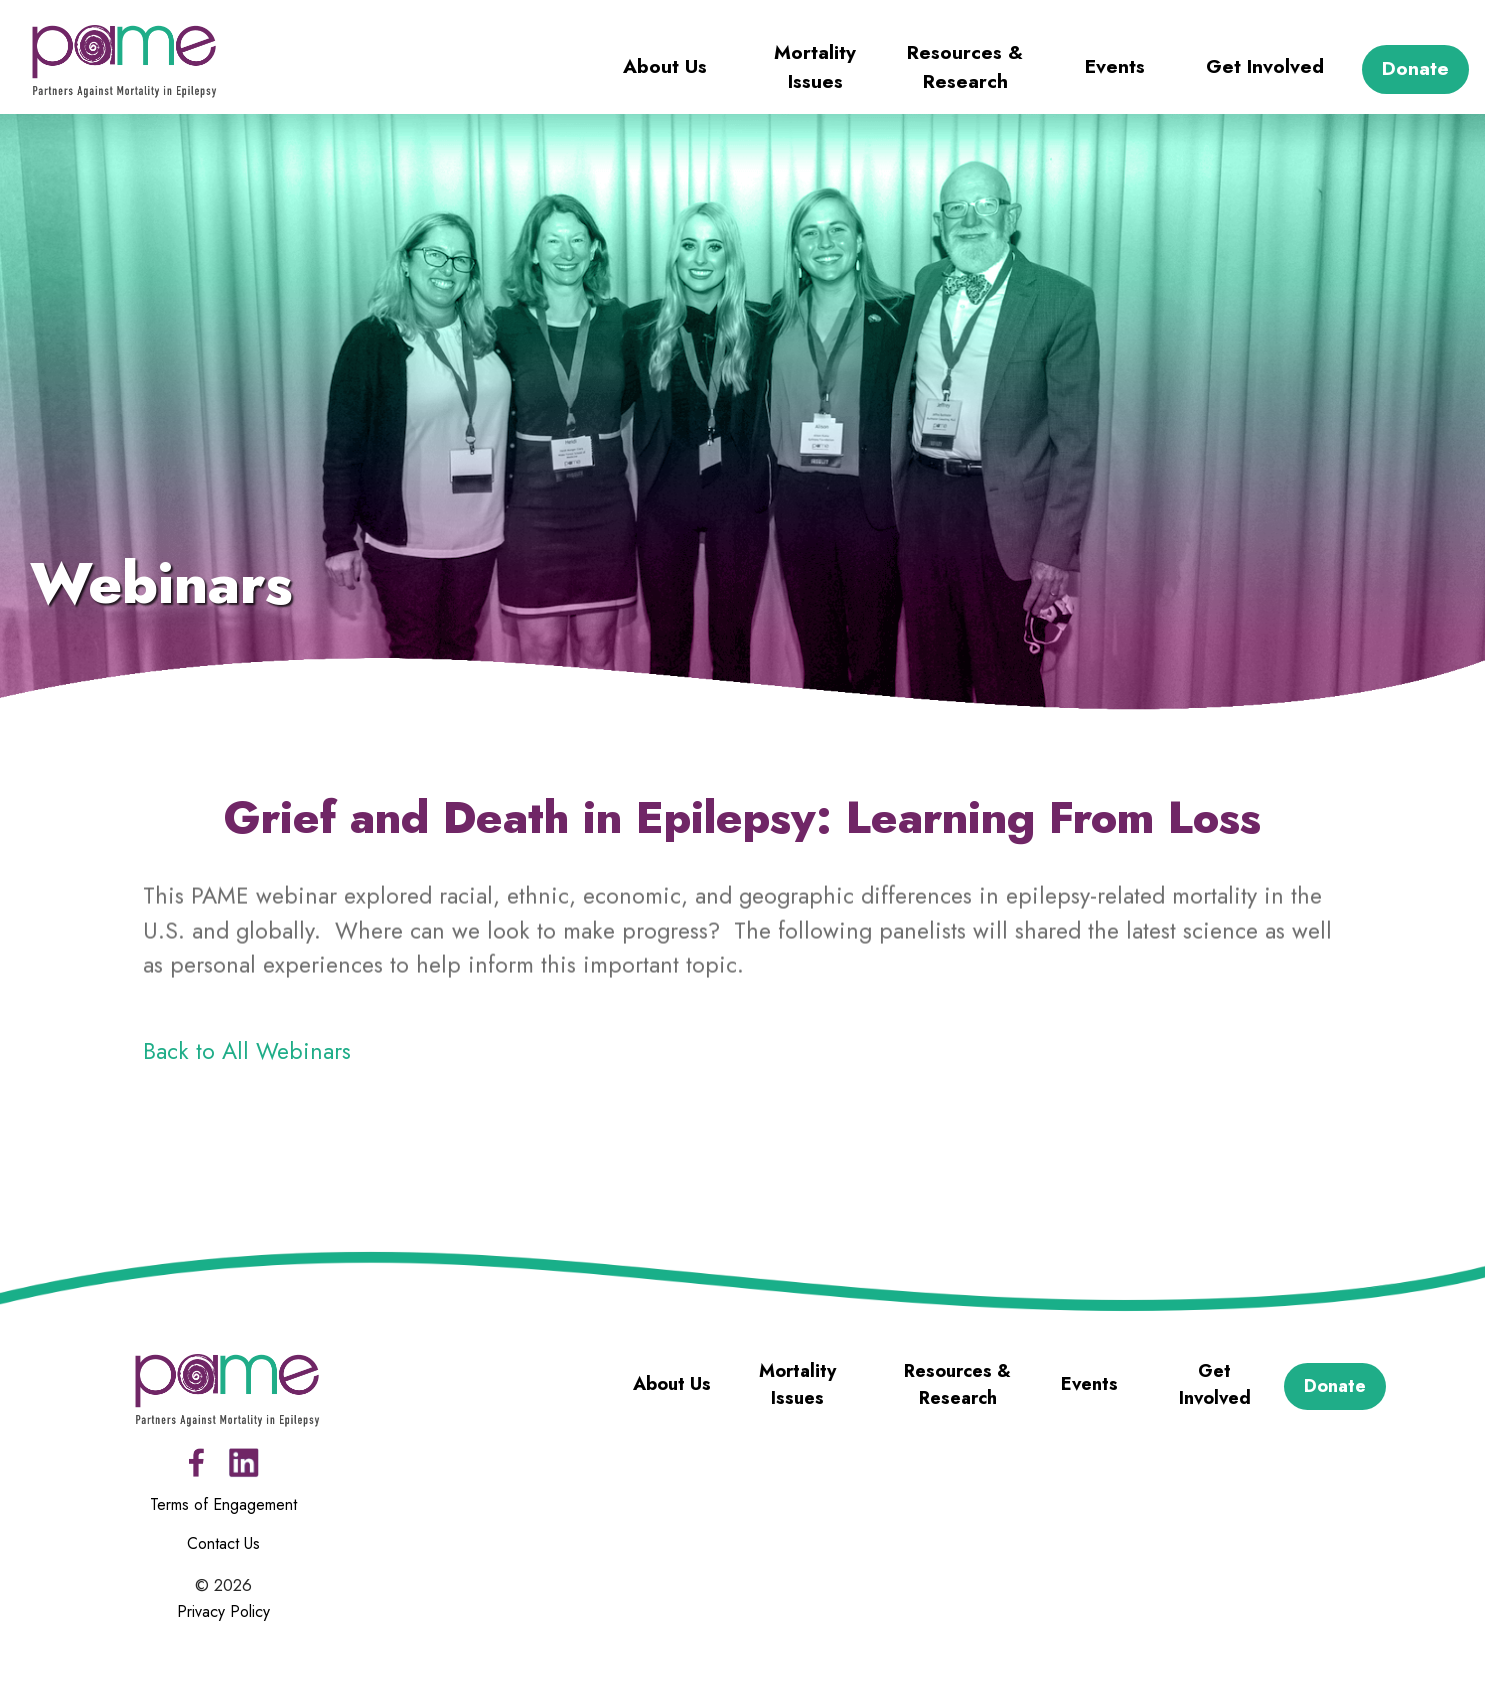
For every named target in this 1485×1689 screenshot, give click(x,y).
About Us (665, 66)
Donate (1415, 68)
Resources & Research (965, 67)
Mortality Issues (815, 67)
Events (1115, 66)
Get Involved (1265, 66)
